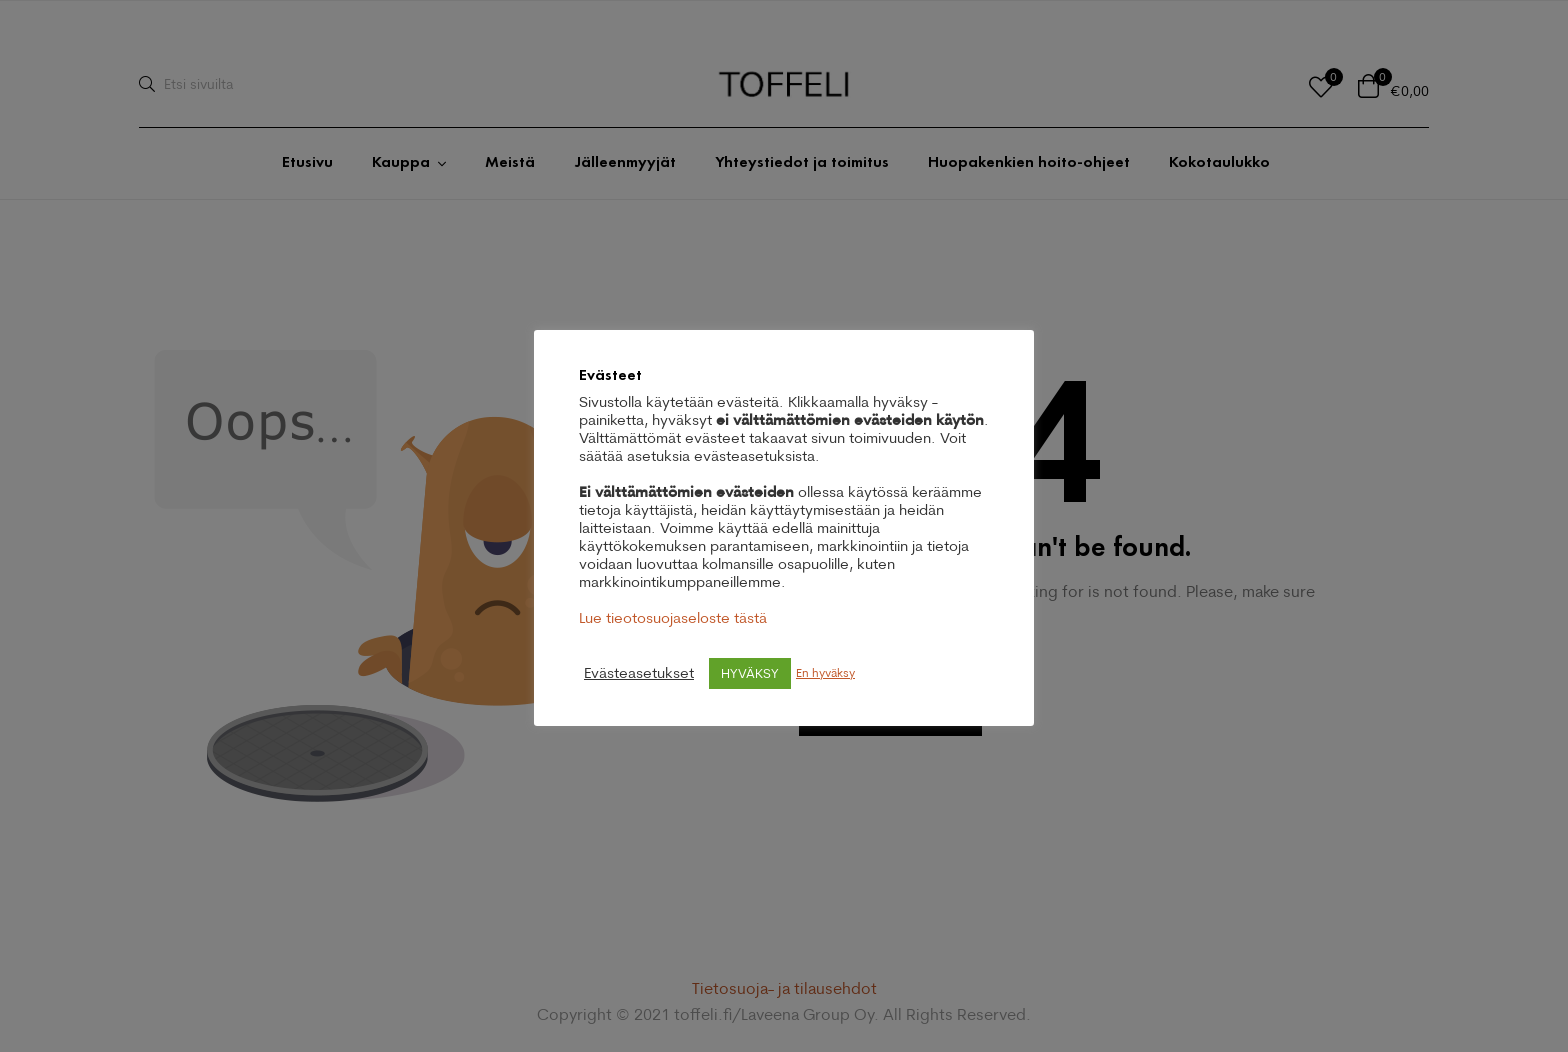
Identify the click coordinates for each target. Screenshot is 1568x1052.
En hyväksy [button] (825, 672)
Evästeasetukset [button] (639, 673)
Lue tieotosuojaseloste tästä (673, 617)
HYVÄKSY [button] (750, 673)
